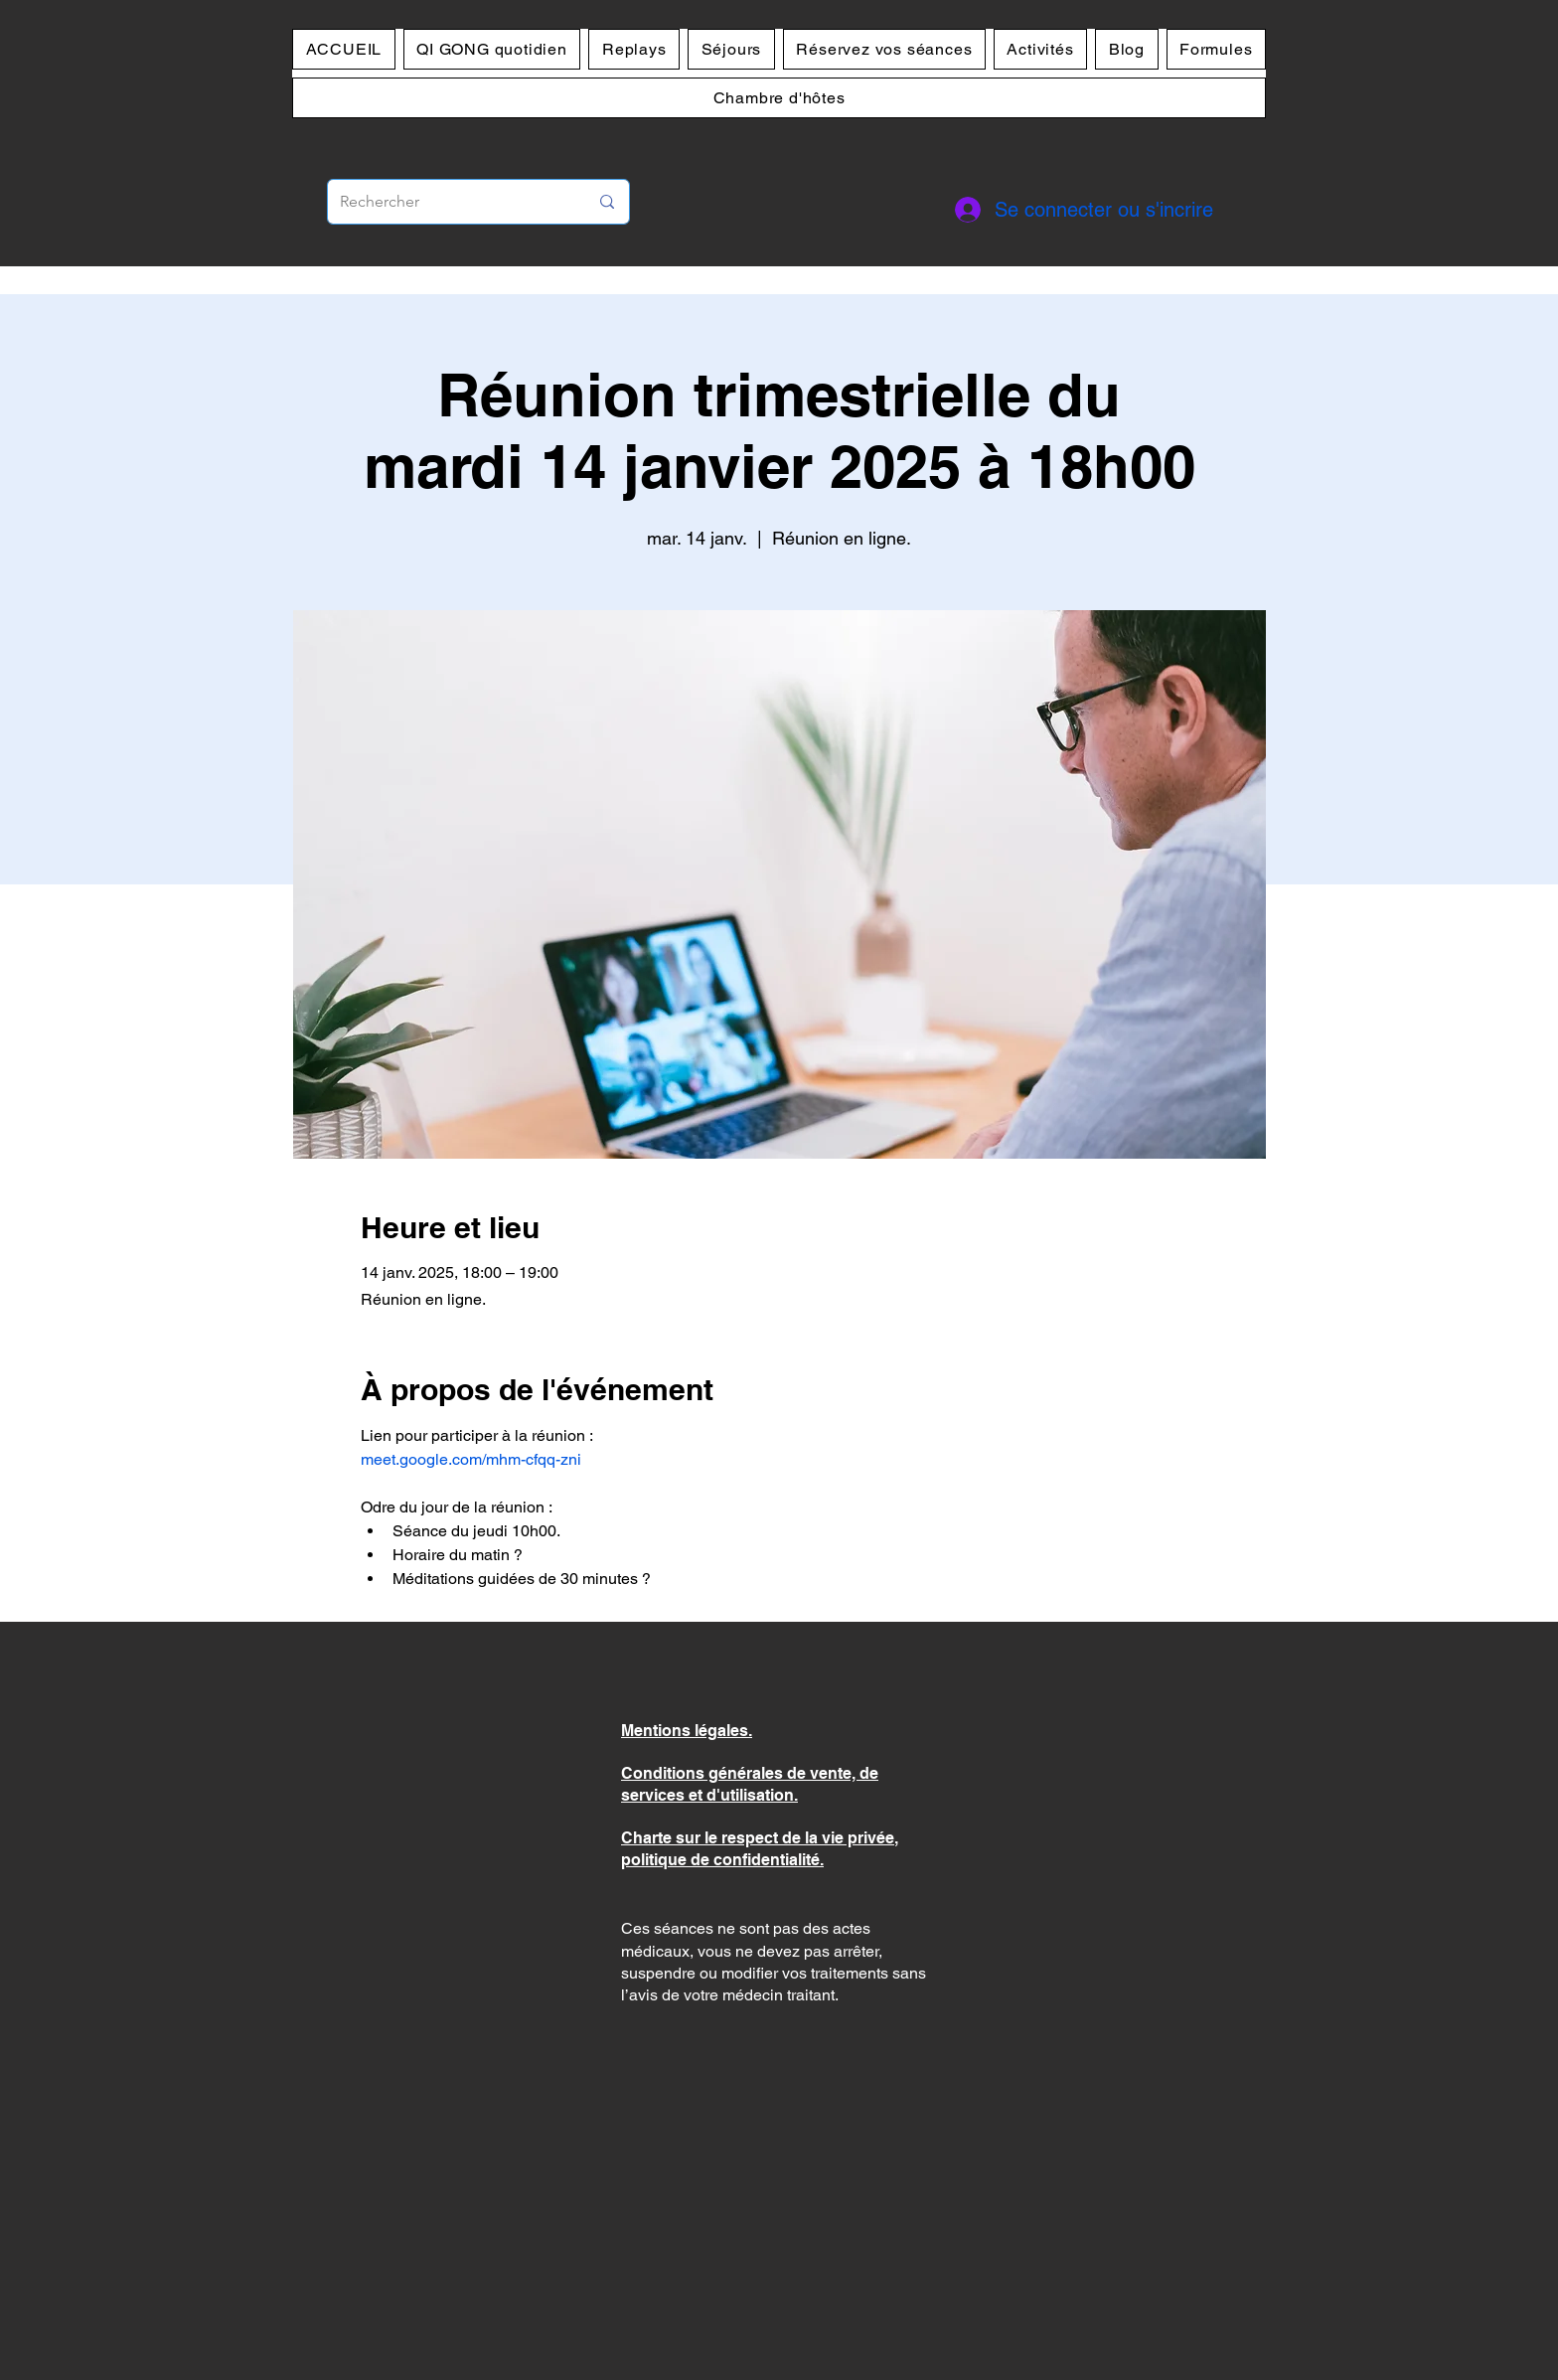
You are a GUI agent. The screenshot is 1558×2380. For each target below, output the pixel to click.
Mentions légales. (686, 1730)
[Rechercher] (449, 202)
